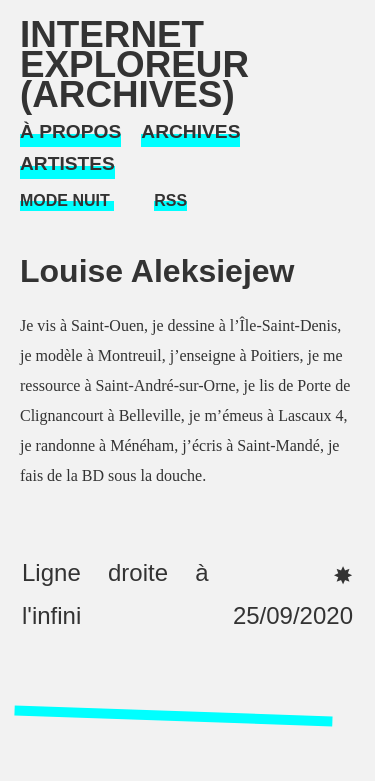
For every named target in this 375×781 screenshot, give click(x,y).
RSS (170, 200)
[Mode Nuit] (67, 201)
